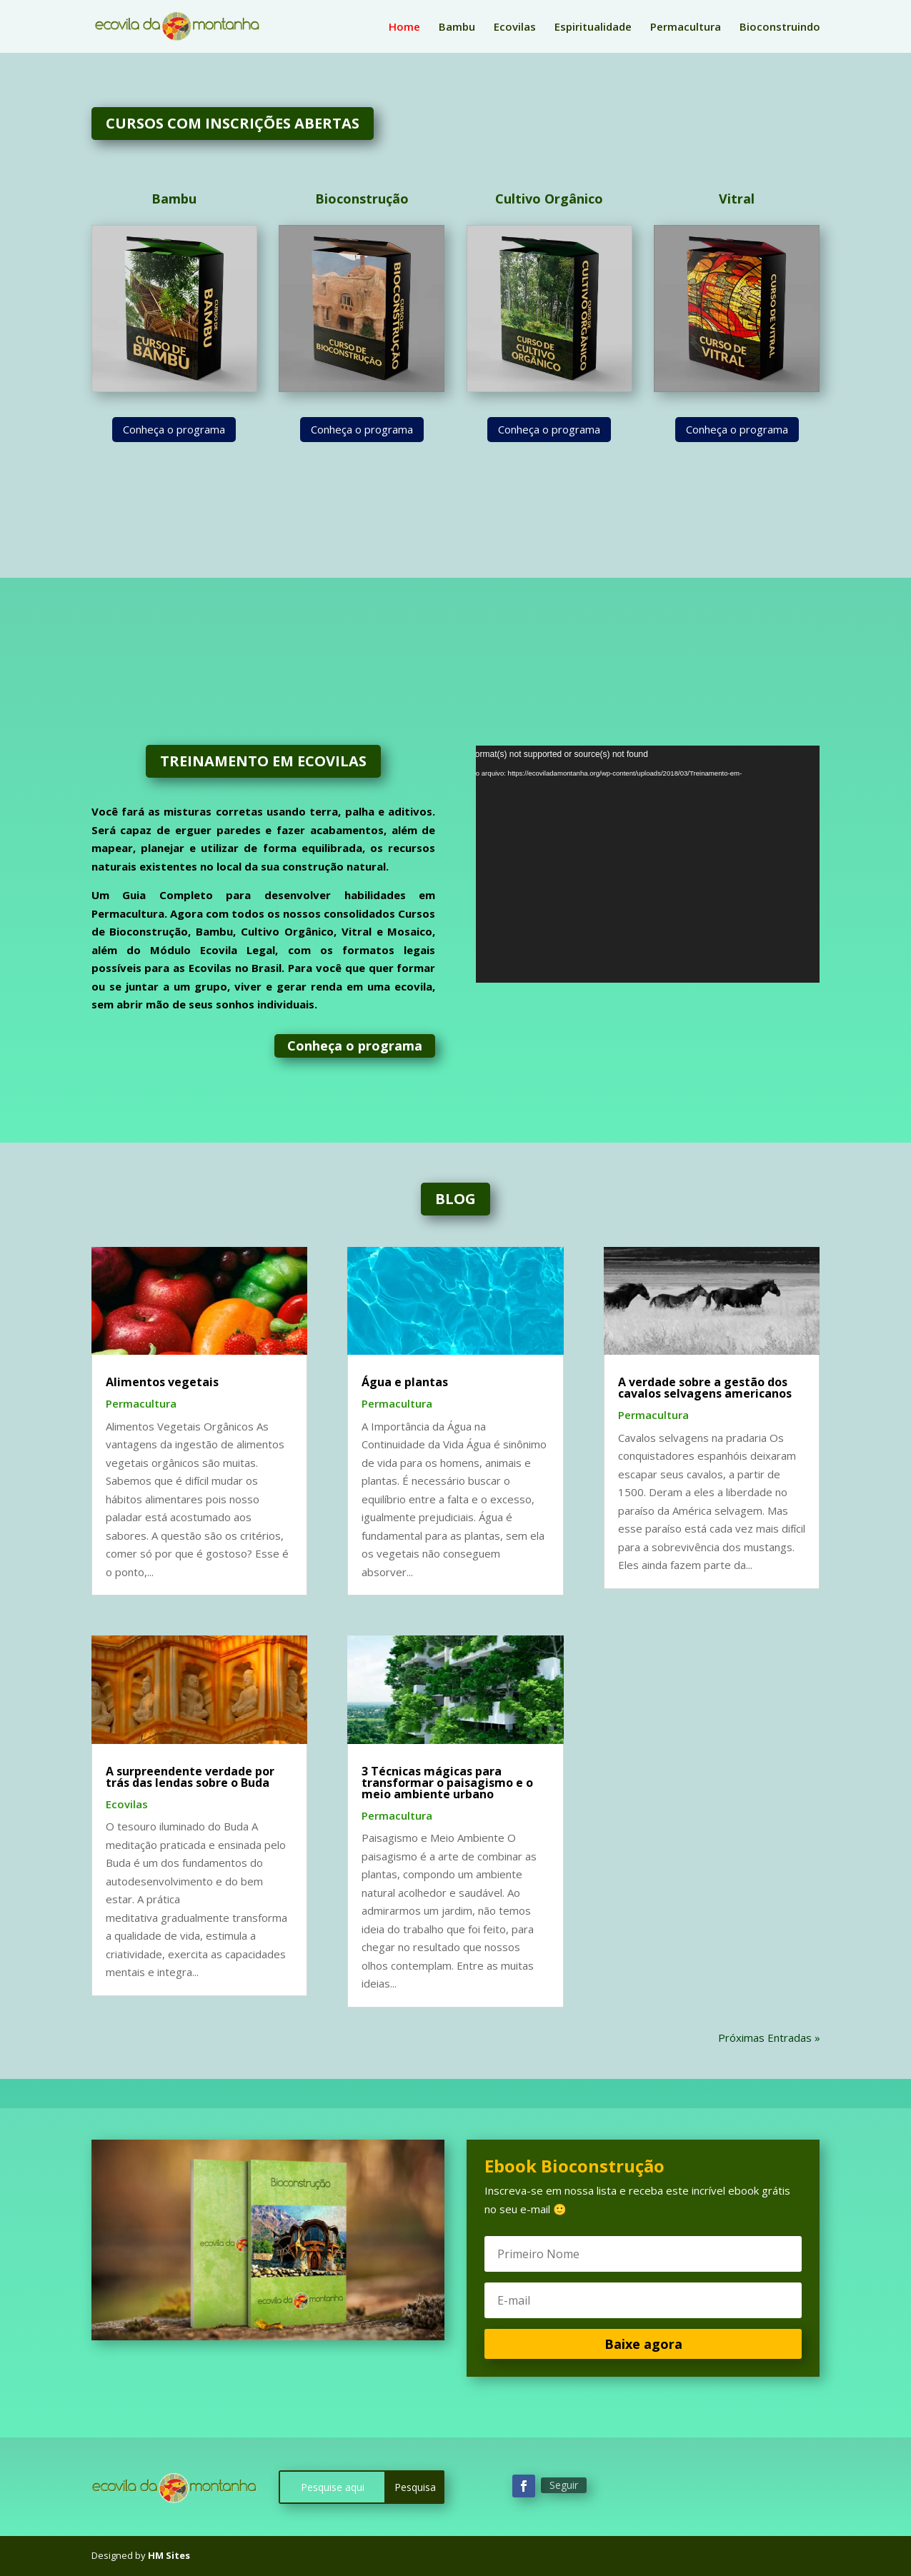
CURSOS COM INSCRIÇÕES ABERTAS (232, 123)
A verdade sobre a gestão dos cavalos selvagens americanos (705, 1387)
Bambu (457, 27)
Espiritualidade (593, 27)
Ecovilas (515, 27)
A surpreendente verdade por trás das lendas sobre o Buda (190, 1776)
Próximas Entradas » (769, 2037)
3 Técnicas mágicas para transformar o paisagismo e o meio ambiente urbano (447, 1782)
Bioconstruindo (780, 27)
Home (404, 27)
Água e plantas (405, 1382)
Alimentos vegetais (162, 1382)
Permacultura (685, 27)
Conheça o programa (174, 429)
